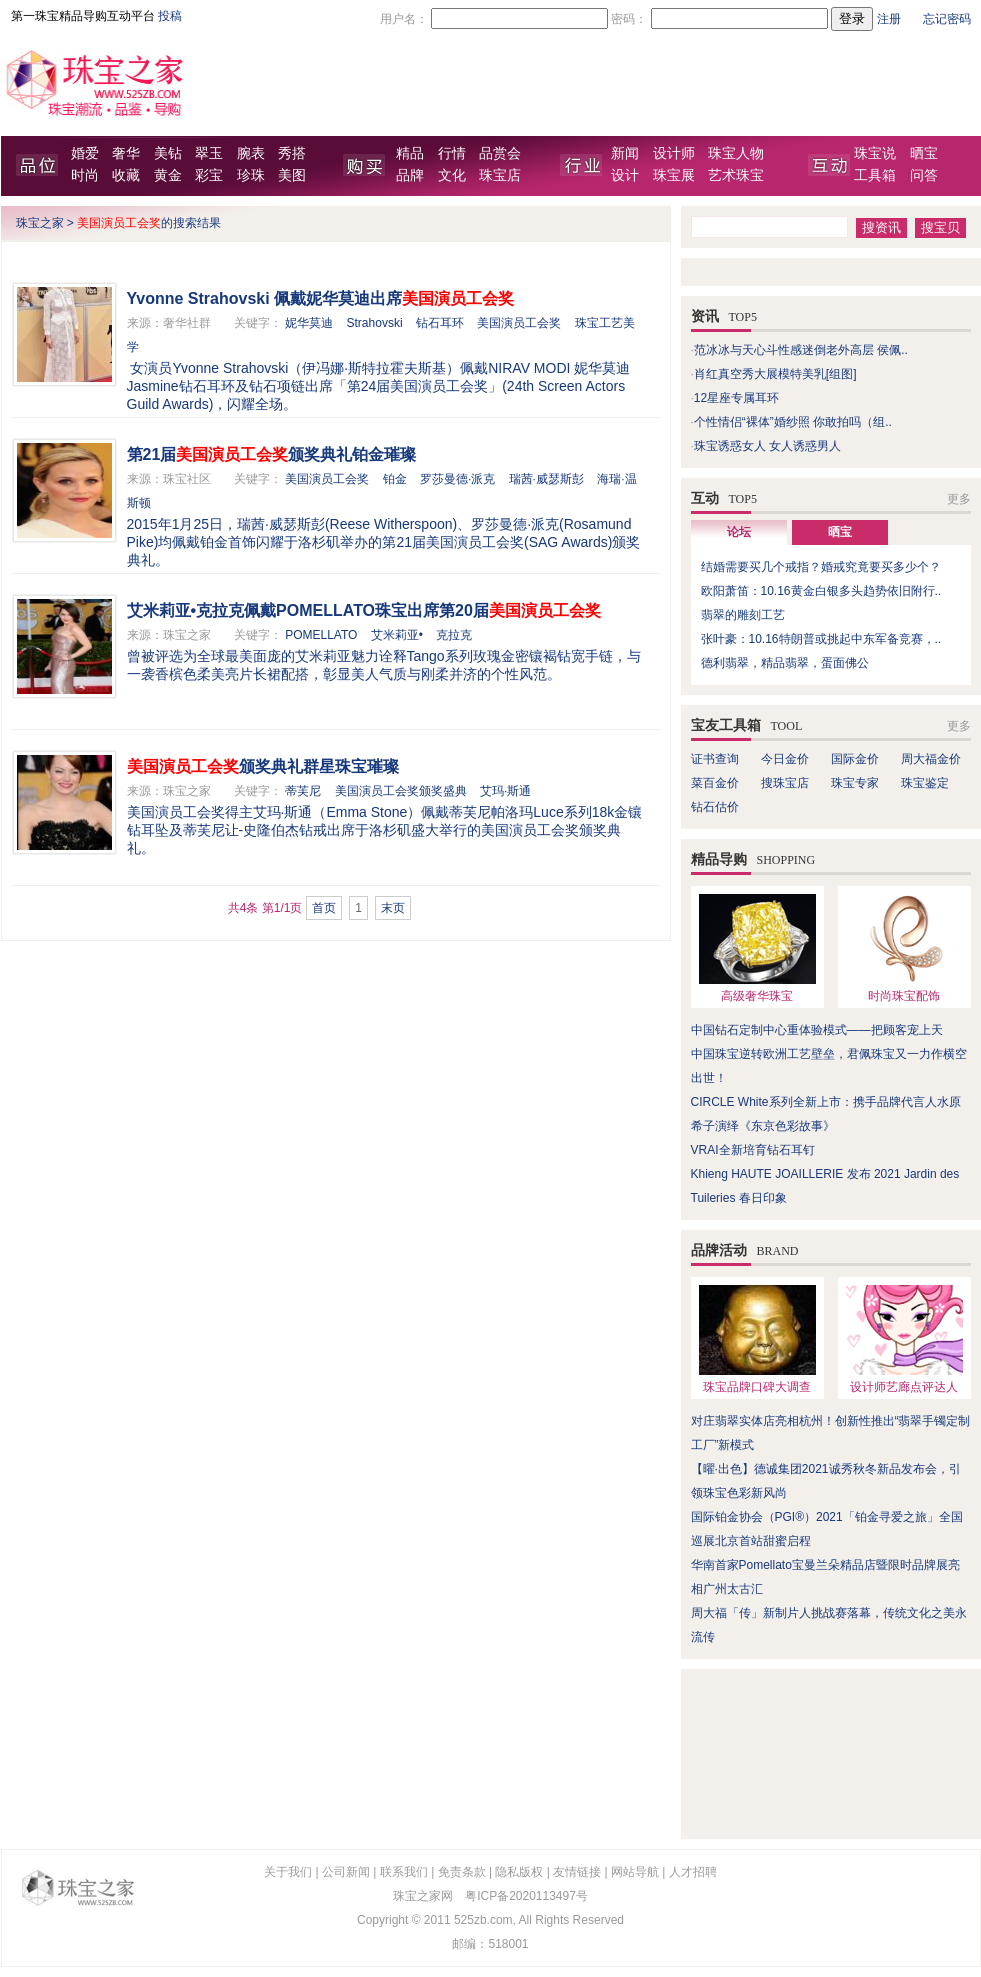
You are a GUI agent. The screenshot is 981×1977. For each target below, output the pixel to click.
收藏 (126, 175)
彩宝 (209, 175)
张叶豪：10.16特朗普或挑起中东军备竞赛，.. (821, 639)
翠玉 (209, 153)
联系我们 (404, 1872)
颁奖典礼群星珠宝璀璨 (263, 766)
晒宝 (924, 153)
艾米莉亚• (397, 635)
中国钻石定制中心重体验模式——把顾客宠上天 (817, 1030)
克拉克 (454, 635)
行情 (452, 153)
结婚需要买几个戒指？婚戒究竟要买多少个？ (821, 567)
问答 (924, 175)
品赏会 (500, 153)
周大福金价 (931, 759)
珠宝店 (500, 175)
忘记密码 (947, 19)
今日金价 (785, 759)
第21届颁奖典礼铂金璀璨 (272, 454)
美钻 (168, 153)
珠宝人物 (736, 153)
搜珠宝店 (785, 783)
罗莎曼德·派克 (457, 479)
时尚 (85, 175)
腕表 (251, 153)
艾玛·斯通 (505, 791)
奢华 (126, 153)
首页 (324, 908)
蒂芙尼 (303, 791)
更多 (959, 499)
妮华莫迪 (309, 323)
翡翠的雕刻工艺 (743, 615)
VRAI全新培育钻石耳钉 (753, 1150)
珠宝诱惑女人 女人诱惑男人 (767, 446)
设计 (625, 175)
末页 (393, 908)
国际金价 (855, 759)
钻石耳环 (440, 323)
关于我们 (288, 1872)
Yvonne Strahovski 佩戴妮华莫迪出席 (321, 298)
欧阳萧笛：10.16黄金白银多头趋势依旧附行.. (821, 591)
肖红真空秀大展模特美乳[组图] (775, 374)
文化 (452, 175)
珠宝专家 (855, 783)
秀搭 (292, 153)
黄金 (168, 175)
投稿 (170, 16)
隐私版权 (519, 1872)
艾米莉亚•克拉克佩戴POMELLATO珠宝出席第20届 (364, 610)
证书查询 (715, 759)
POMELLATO (321, 635)
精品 (410, 153)
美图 (292, 175)
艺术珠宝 (736, 175)
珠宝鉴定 (925, 783)
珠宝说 (875, 153)
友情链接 (577, 1872)
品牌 (410, 175)
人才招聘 (693, 1872)
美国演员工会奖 (519, 323)
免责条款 (462, 1872)
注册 (889, 19)
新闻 (625, 153)
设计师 (674, 153)
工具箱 (875, 175)
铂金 (395, 479)
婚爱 (85, 153)
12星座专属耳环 (736, 398)
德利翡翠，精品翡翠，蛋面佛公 (785, 663)
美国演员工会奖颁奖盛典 (401, 791)
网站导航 (635, 1872)
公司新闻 (346, 1872)
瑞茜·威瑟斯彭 (546, 479)
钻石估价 (715, 807)
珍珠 (251, 175)
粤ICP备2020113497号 (526, 1896)
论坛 (739, 532)
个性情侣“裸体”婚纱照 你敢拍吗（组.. (793, 422)
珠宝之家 (40, 223)
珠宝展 (674, 175)
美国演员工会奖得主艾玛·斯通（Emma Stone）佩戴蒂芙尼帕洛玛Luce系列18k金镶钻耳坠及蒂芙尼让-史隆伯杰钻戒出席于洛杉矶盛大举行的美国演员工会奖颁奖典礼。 (385, 830)
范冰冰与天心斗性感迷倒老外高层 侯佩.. (801, 350)
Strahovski (375, 323)
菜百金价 (715, 783)
